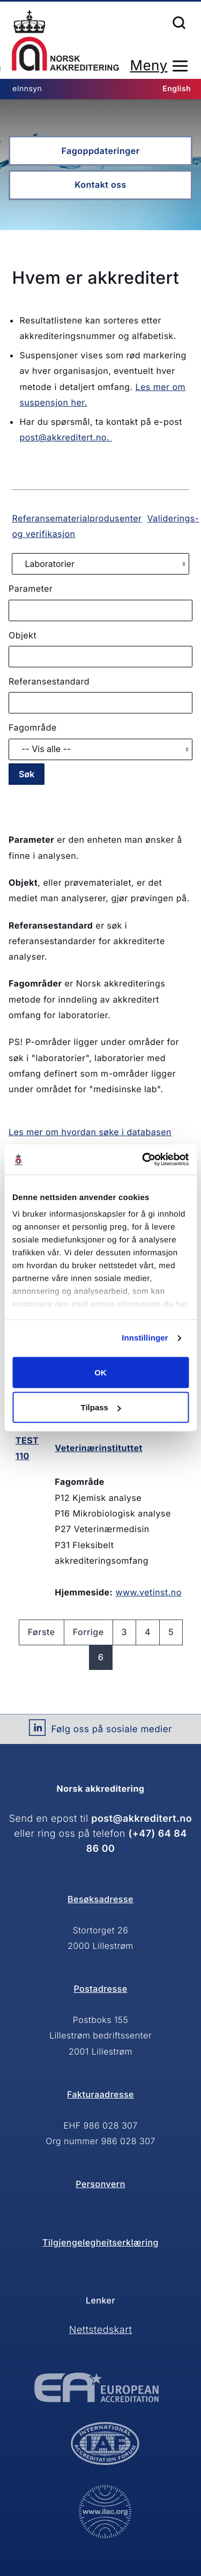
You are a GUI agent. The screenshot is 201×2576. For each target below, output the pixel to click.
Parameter (31, 588)
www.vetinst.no (148, 1592)
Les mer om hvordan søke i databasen (90, 1132)
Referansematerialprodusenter (77, 518)
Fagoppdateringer (100, 150)
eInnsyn (27, 88)
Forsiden (65, 40)
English (176, 88)
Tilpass (101, 1407)
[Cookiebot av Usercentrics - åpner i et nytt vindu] (143, 1160)
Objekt (22, 635)
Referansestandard (49, 681)
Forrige (88, 1631)
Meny (148, 65)
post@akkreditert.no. (65, 437)
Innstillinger (145, 1338)
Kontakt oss (100, 184)
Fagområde (33, 727)
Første (41, 1631)
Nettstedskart (100, 2330)
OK (100, 1372)
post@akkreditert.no (141, 1818)
